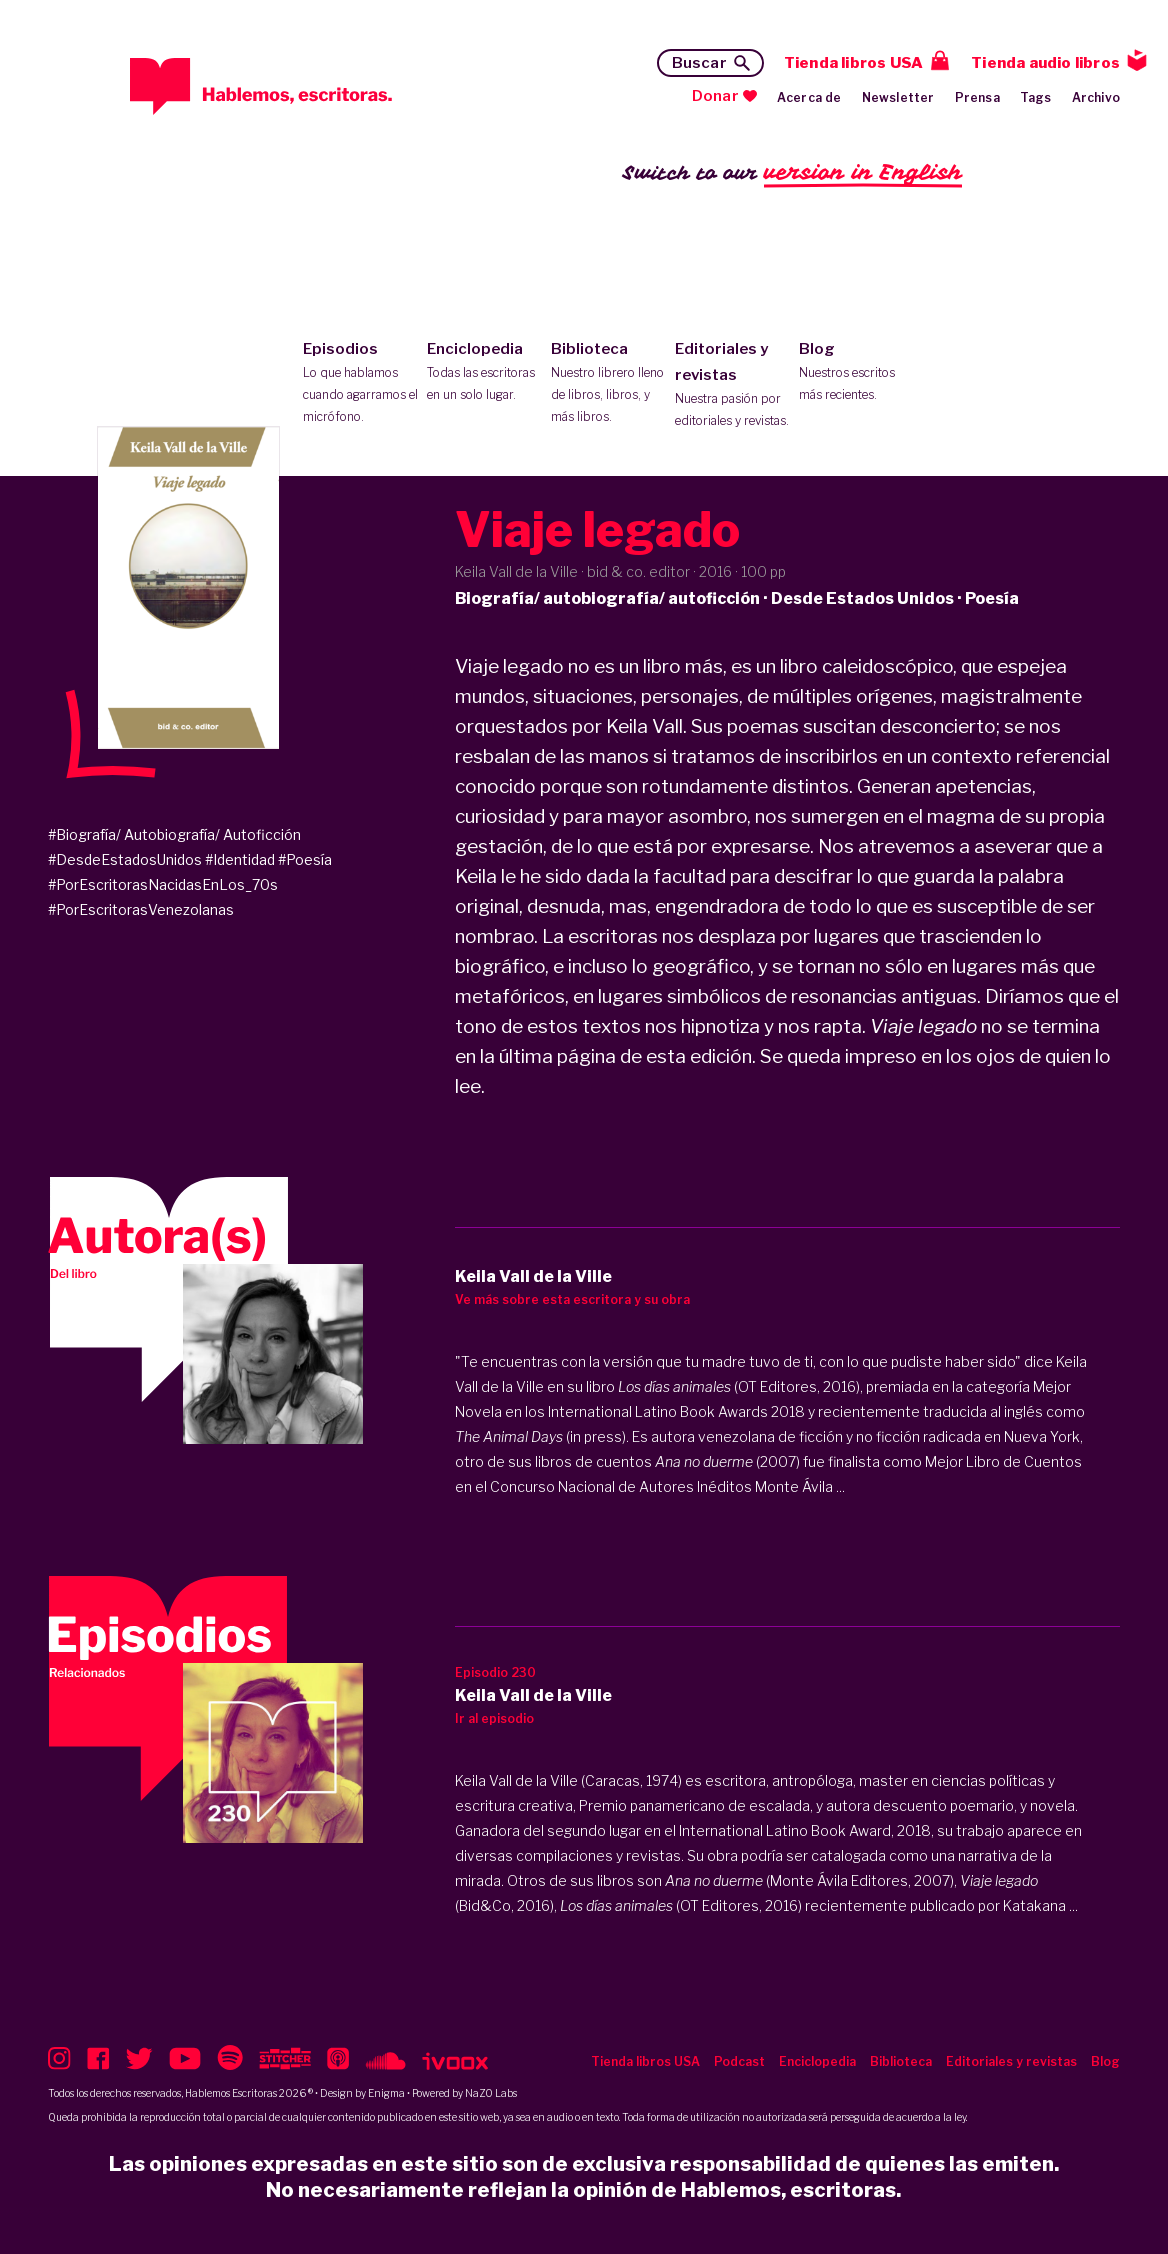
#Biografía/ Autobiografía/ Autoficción (174, 834)
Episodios (360, 384)
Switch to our (792, 173)
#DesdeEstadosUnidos (125, 859)
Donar (715, 96)
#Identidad (240, 859)
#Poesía (305, 859)
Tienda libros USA (853, 63)
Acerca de (809, 97)
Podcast (739, 2061)
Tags (1036, 97)
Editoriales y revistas (732, 386)
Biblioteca (608, 384)
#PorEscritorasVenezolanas (141, 909)
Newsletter (898, 97)
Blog (856, 373)
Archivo (1096, 97)
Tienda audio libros (1045, 63)
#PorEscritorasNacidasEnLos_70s (163, 884)
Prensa (977, 97)
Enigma (386, 2093)
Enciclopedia (484, 373)
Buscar (699, 63)
